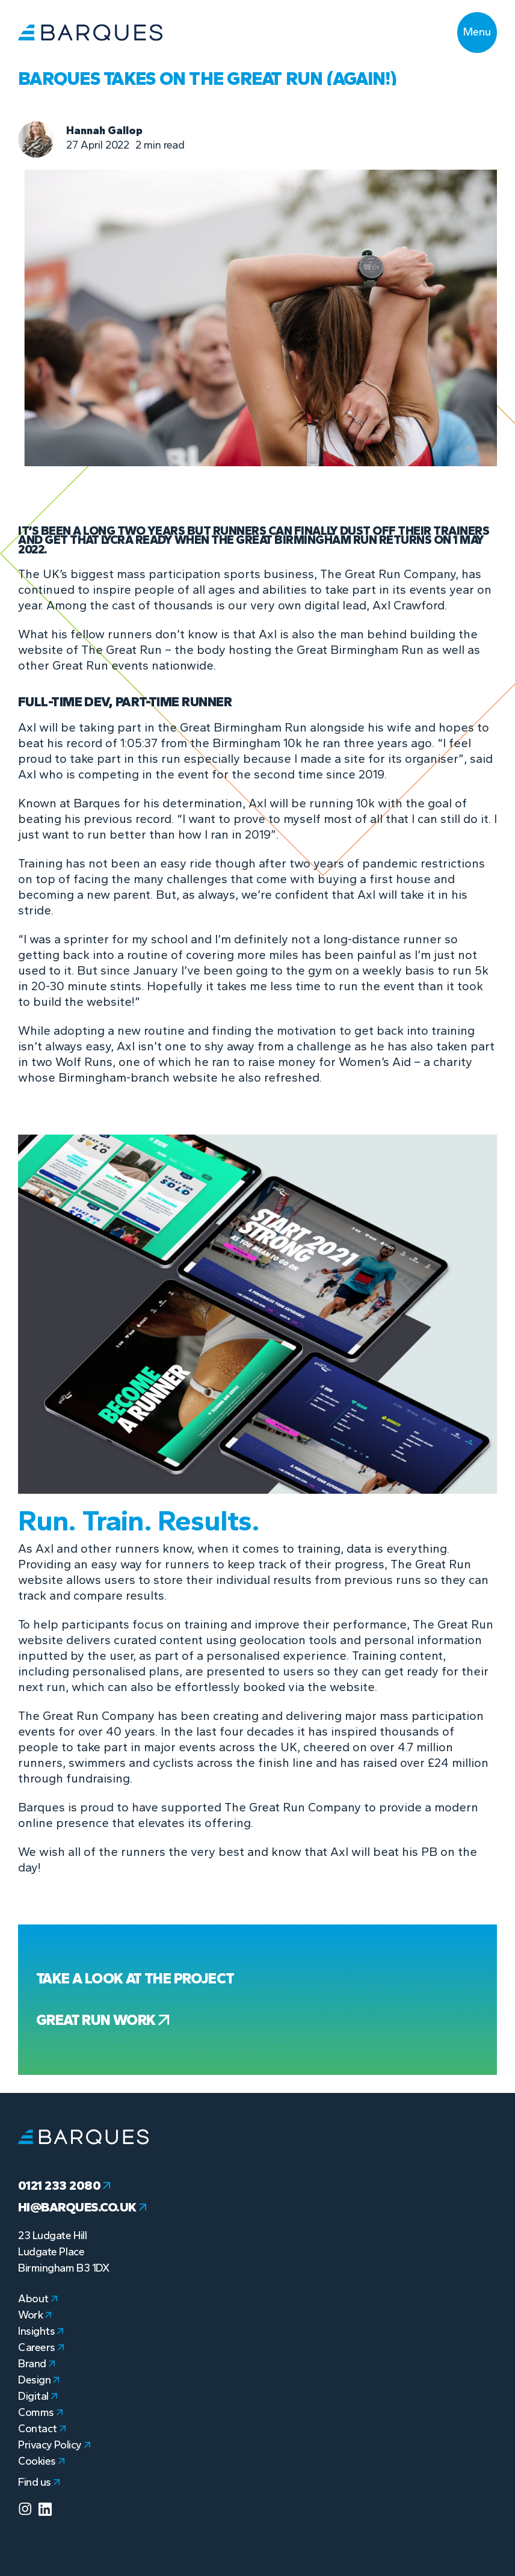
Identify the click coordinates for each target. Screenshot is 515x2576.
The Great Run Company (387, 574)
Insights (40, 2331)
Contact (42, 2428)
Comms (40, 2412)
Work (34, 2315)
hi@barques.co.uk (82, 2207)
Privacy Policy (54, 2444)
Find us (39, 2482)
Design (38, 2379)
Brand (36, 2363)
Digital (37, 2396)
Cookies (41, 2461)
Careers (41, 2347)
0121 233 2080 (64, 2186)
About (37, 2298)
